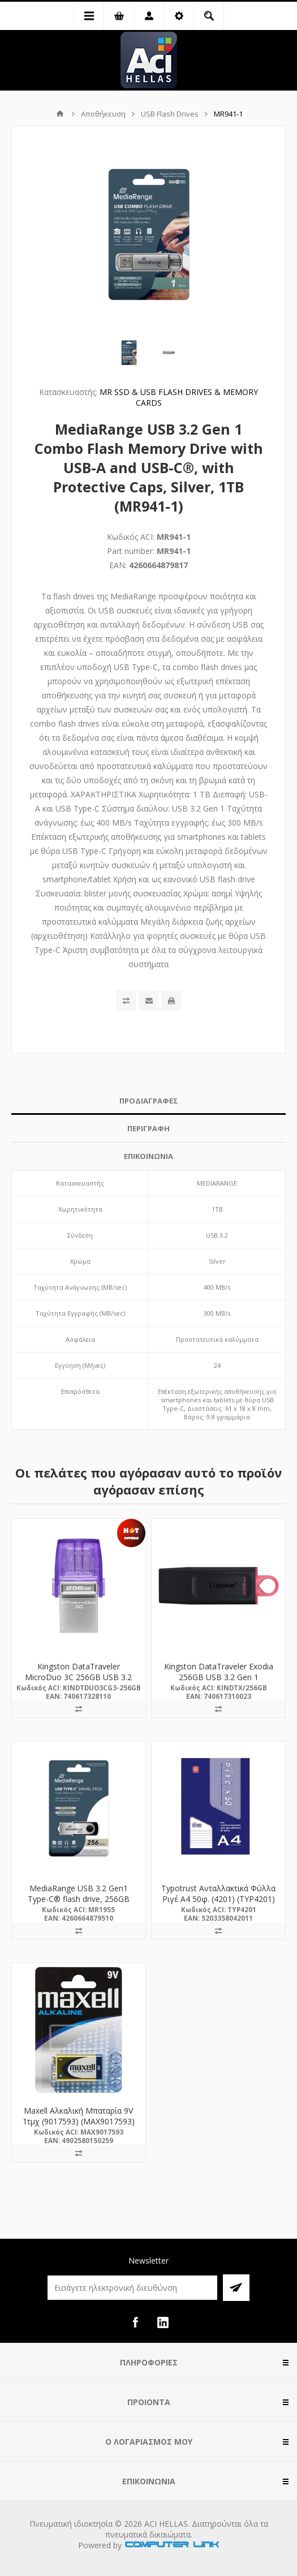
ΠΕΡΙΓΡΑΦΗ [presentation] (148, 1128)
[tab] (148, 1101)
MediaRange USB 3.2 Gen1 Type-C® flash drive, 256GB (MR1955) (79, 1899)
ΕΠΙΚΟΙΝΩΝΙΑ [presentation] (148, 1156)
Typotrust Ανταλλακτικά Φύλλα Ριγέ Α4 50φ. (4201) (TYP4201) (218, 1893)
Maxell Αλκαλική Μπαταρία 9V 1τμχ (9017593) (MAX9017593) (79, 2116)
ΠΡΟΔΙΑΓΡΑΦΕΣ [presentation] (148, 1101)
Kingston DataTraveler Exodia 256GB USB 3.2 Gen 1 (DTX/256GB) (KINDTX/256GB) (218, 1677)
